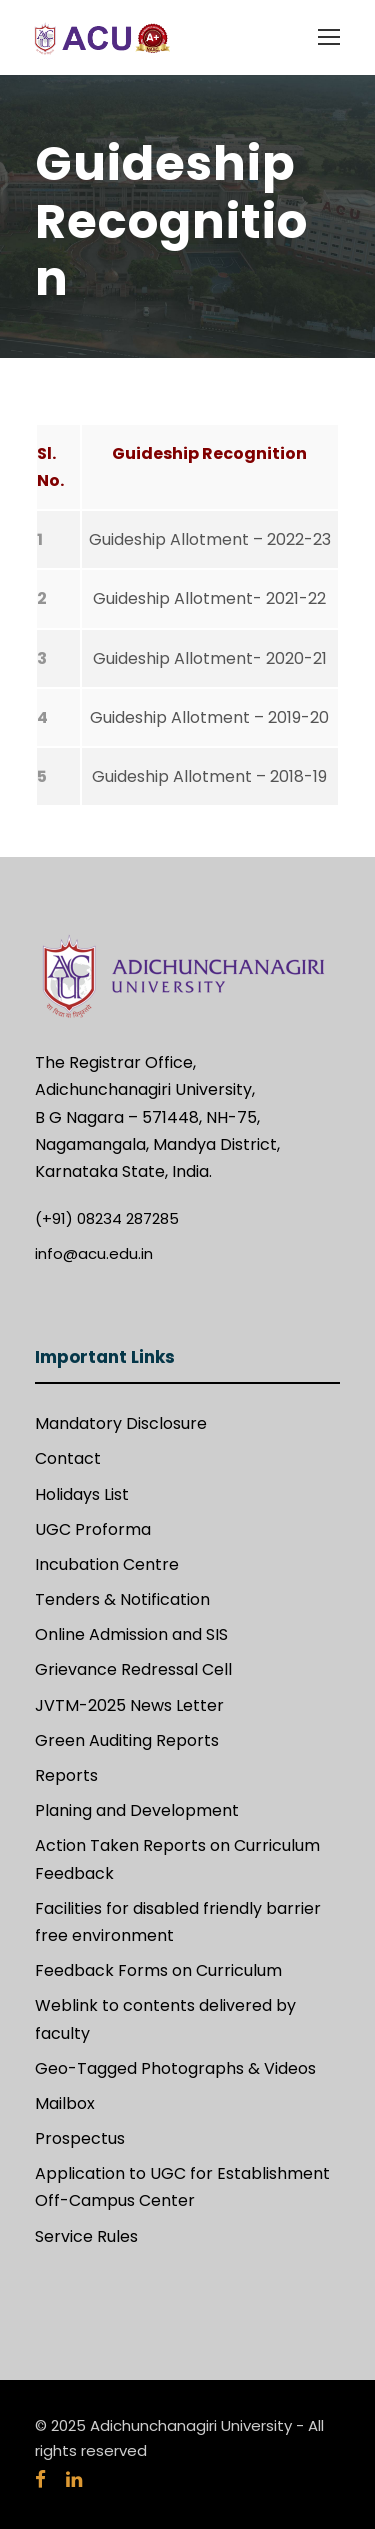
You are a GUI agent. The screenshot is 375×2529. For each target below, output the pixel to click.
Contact (68, 1458)
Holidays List (82, 1494)
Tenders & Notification (122, 1599)
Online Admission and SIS (131, 1634)
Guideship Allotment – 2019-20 (209, 717)
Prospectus (80, 2138)
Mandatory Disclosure (121, 1423)
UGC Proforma (93, 1529)
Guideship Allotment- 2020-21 (210, 658)
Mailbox (65, 2103)
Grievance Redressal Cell (133, 1669)
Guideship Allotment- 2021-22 (209, 598)
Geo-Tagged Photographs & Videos (175, 2068)
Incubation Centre (107, 1564)
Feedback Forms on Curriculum (158, 1970)
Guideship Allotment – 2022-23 (210, 539)
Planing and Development (137, 1810)
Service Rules (86, 2236)
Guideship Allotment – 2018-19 (209, 776)
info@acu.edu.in (94, 1253)
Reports (66, 1775)
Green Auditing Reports (127, 1740)
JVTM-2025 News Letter (129, 1705)
